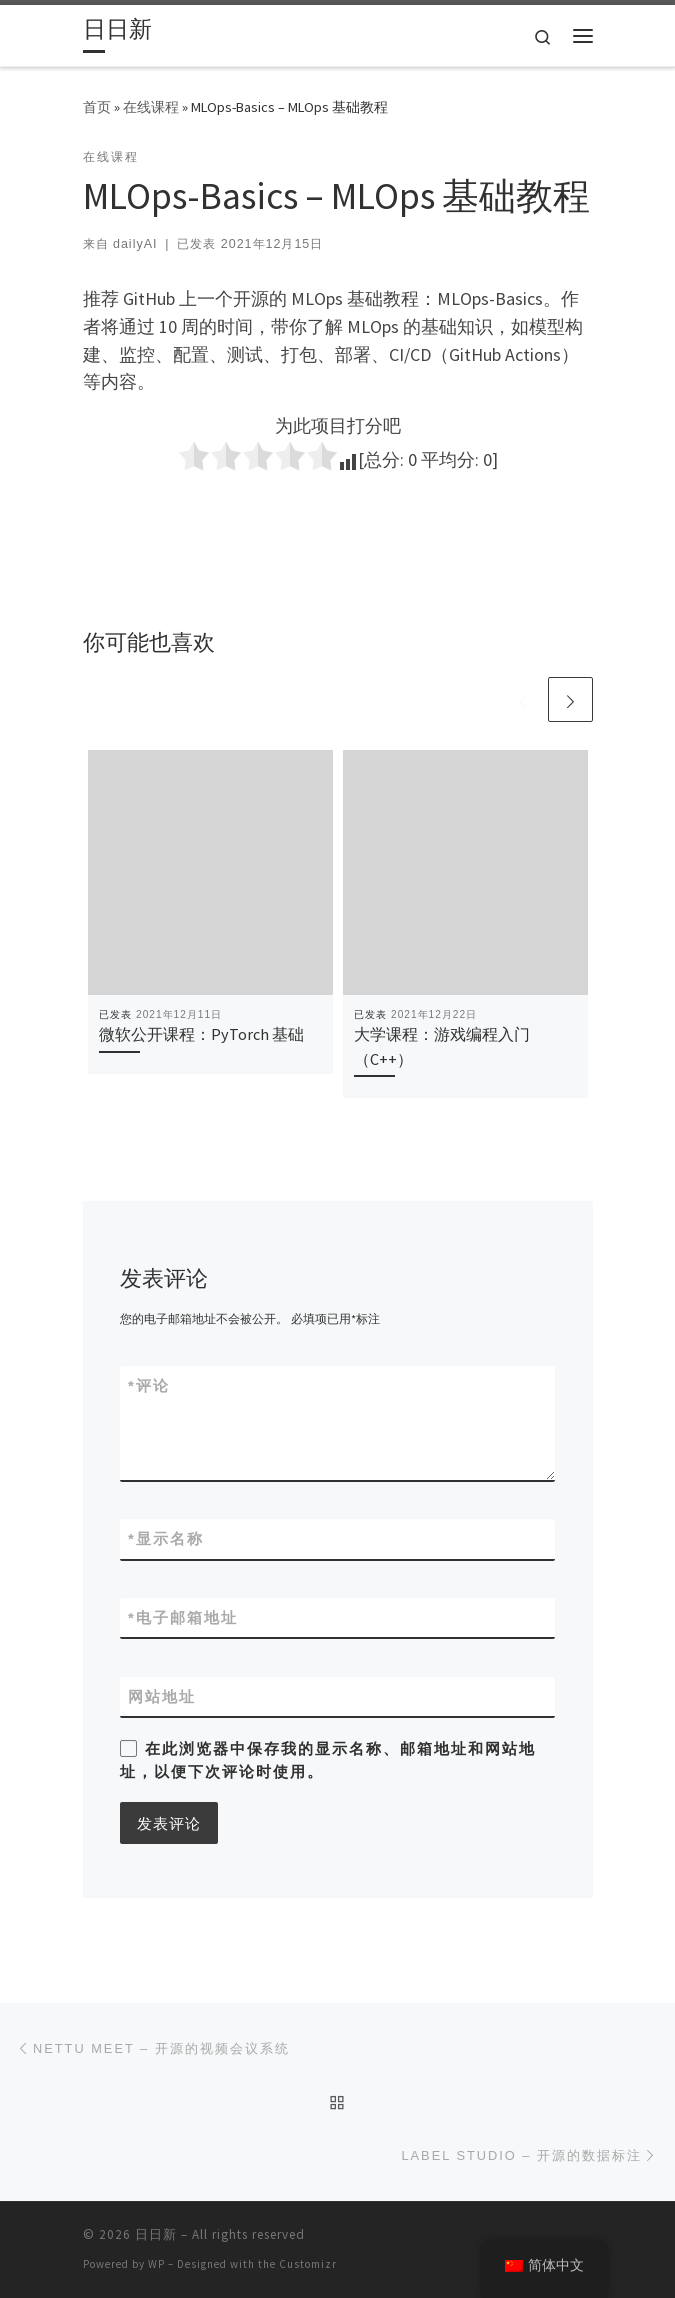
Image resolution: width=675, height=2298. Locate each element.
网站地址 (162, 1696)
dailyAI (135, 244)
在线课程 (151, 107)
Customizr (308, 2264)
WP (156, 2264)
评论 (149, 1385)
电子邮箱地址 (183, 1617)
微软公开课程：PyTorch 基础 (201, 1034)
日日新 (156, 2234)
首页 (97, 107)
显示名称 (166, 1538)
